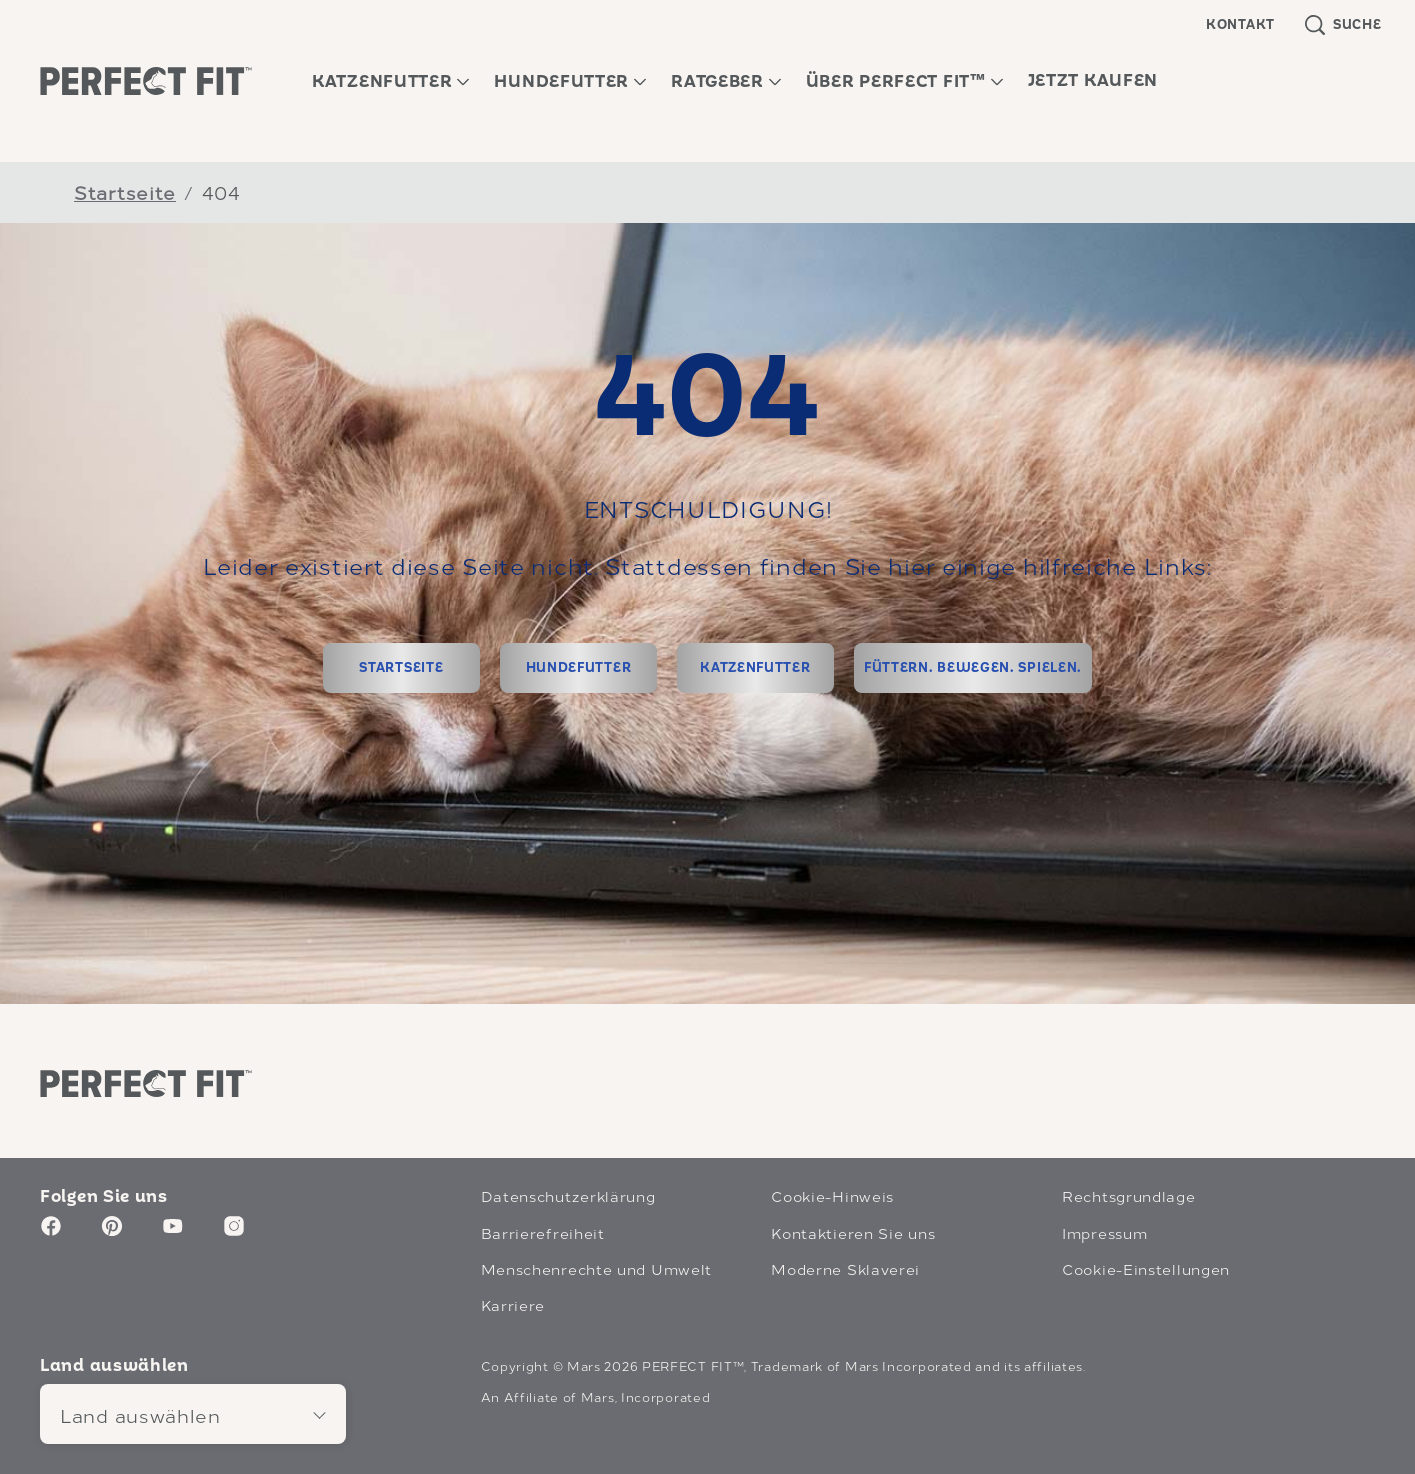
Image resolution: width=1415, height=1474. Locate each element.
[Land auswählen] (193, 1414)
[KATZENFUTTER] (755, 668)
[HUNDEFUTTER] (578, 668)
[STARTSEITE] (401, 668)
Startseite (125, 191)
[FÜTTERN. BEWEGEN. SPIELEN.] (973, 668)
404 (221, 191)
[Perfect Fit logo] (146, 1083)
